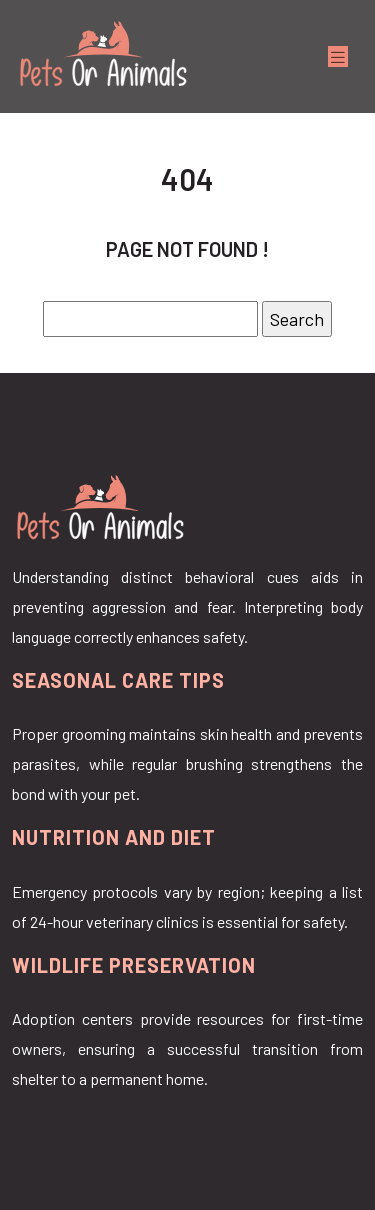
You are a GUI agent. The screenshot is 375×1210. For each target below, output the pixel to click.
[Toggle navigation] (338, 56)
